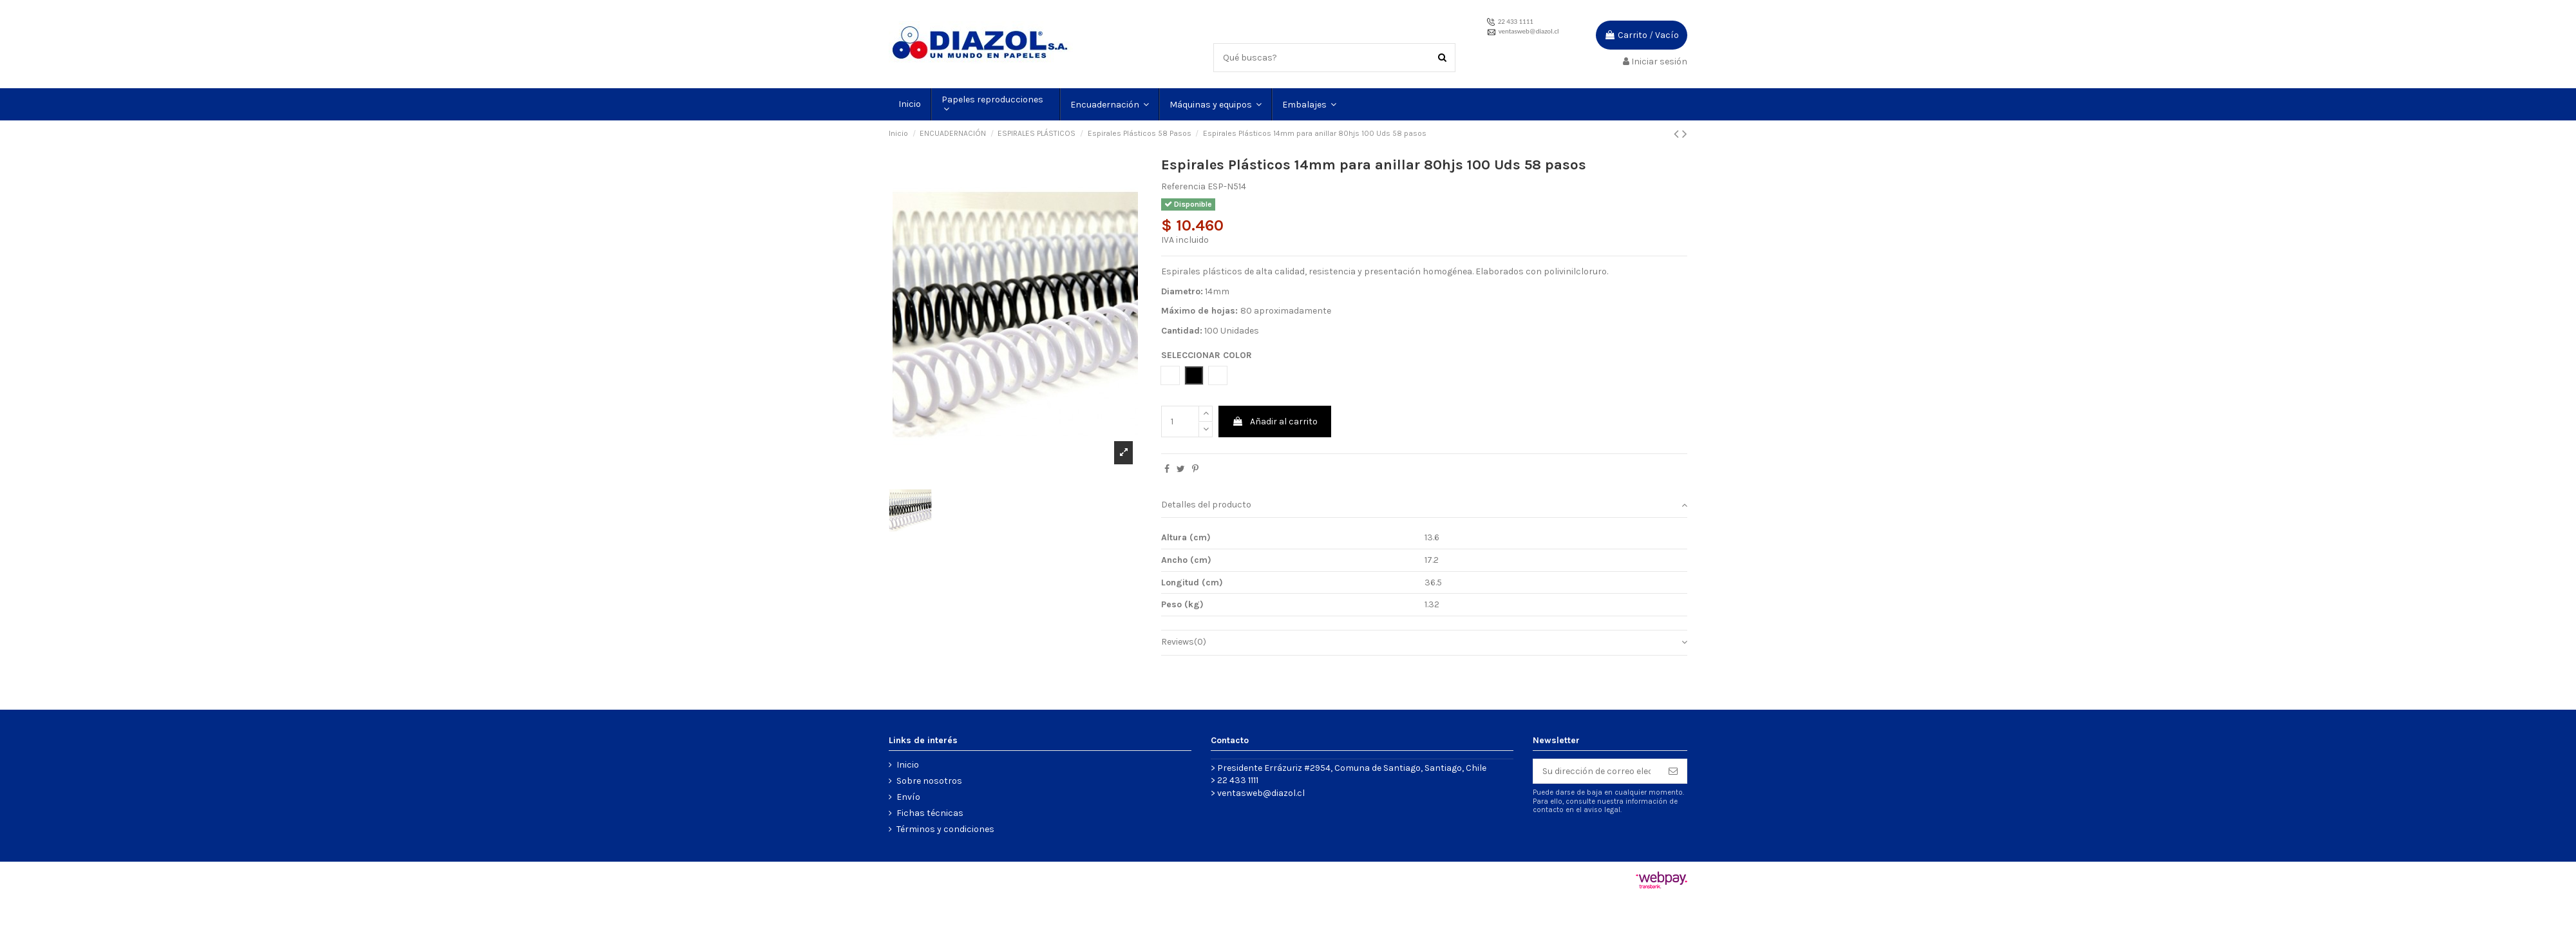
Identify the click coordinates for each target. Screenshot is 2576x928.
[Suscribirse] (1673, 771)
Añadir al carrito (1275, 421)
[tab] (1424, 505)
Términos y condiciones (945, 829)
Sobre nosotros (929, 780)
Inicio (907, 764)
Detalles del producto (1424, 504)
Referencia (1183, 186)
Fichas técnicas (929, 813)
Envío (908, 796)
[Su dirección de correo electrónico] (1596, 771)
